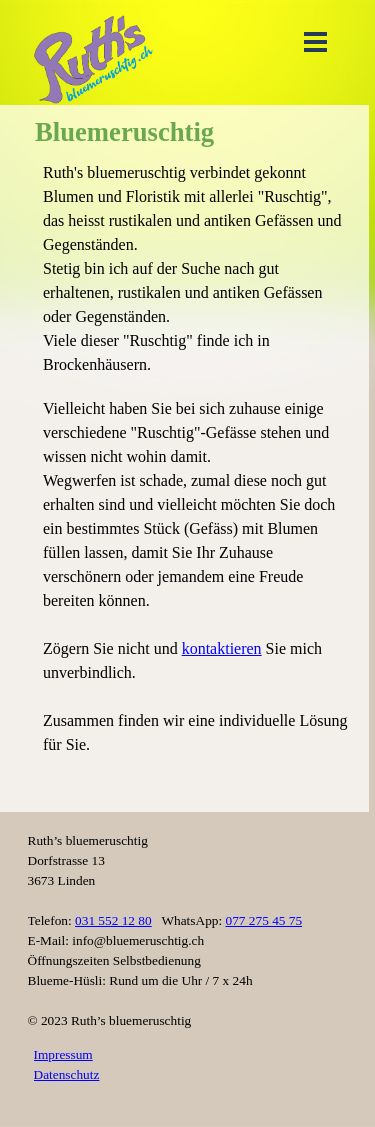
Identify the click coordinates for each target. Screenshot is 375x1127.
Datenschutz (67, 1074)
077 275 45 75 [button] (264, 920)
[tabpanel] (197, 481)
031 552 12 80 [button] (113, 920)
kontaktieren (222, 648)
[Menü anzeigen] (315, 41)
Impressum (63, 1054)
